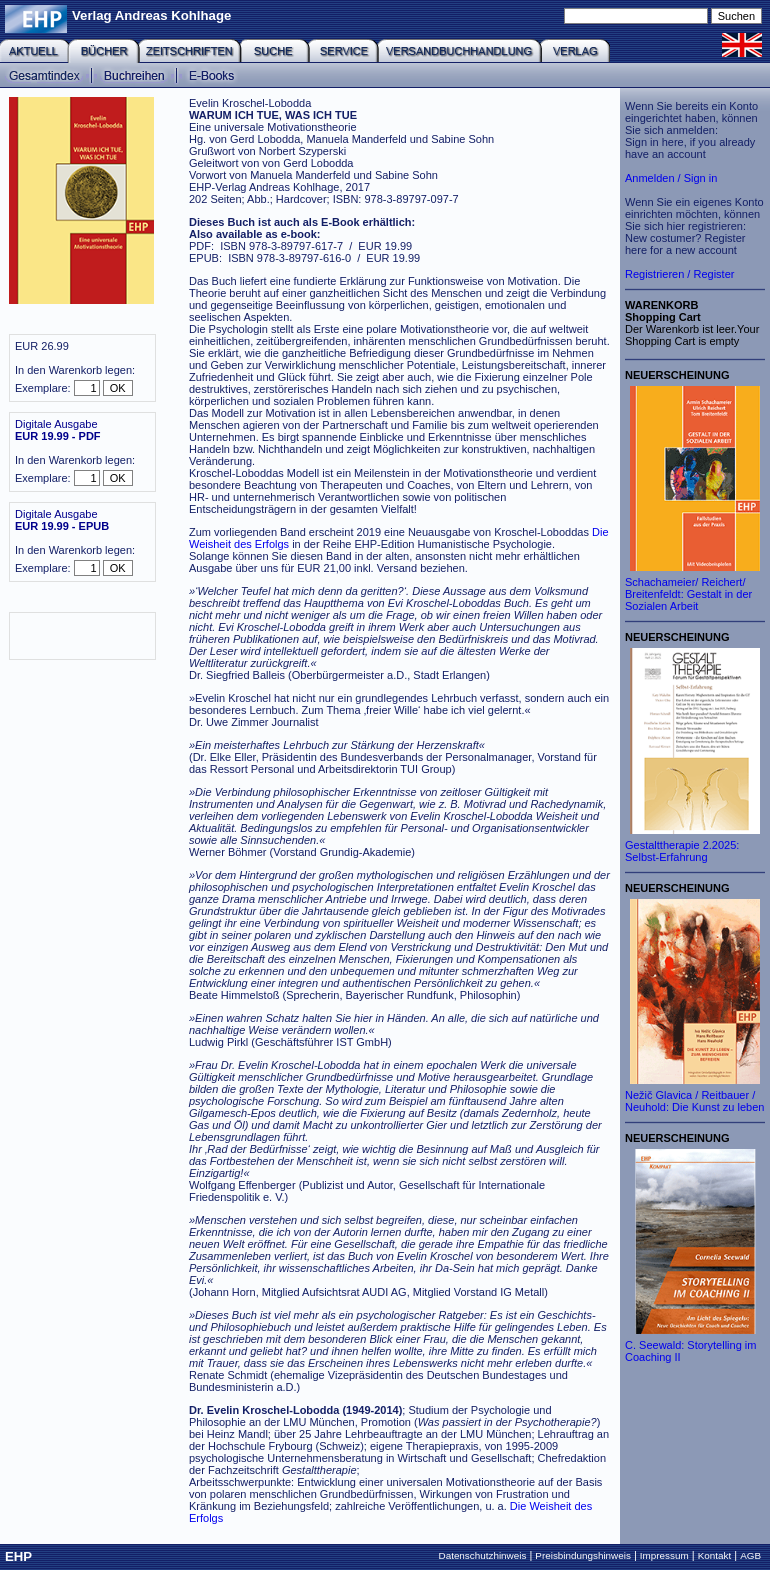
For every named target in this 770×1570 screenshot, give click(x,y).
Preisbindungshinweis (583, 1555)
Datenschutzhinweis (483, 1555)
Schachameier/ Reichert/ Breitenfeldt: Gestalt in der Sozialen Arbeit (688, 594)
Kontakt (715, 1555)
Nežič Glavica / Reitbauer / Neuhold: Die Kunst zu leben (694, 1101)
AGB (750, 1555)
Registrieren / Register (679, 274)
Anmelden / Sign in (671, 178)
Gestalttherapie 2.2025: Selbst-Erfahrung (682, 851)
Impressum (664, 1555)
